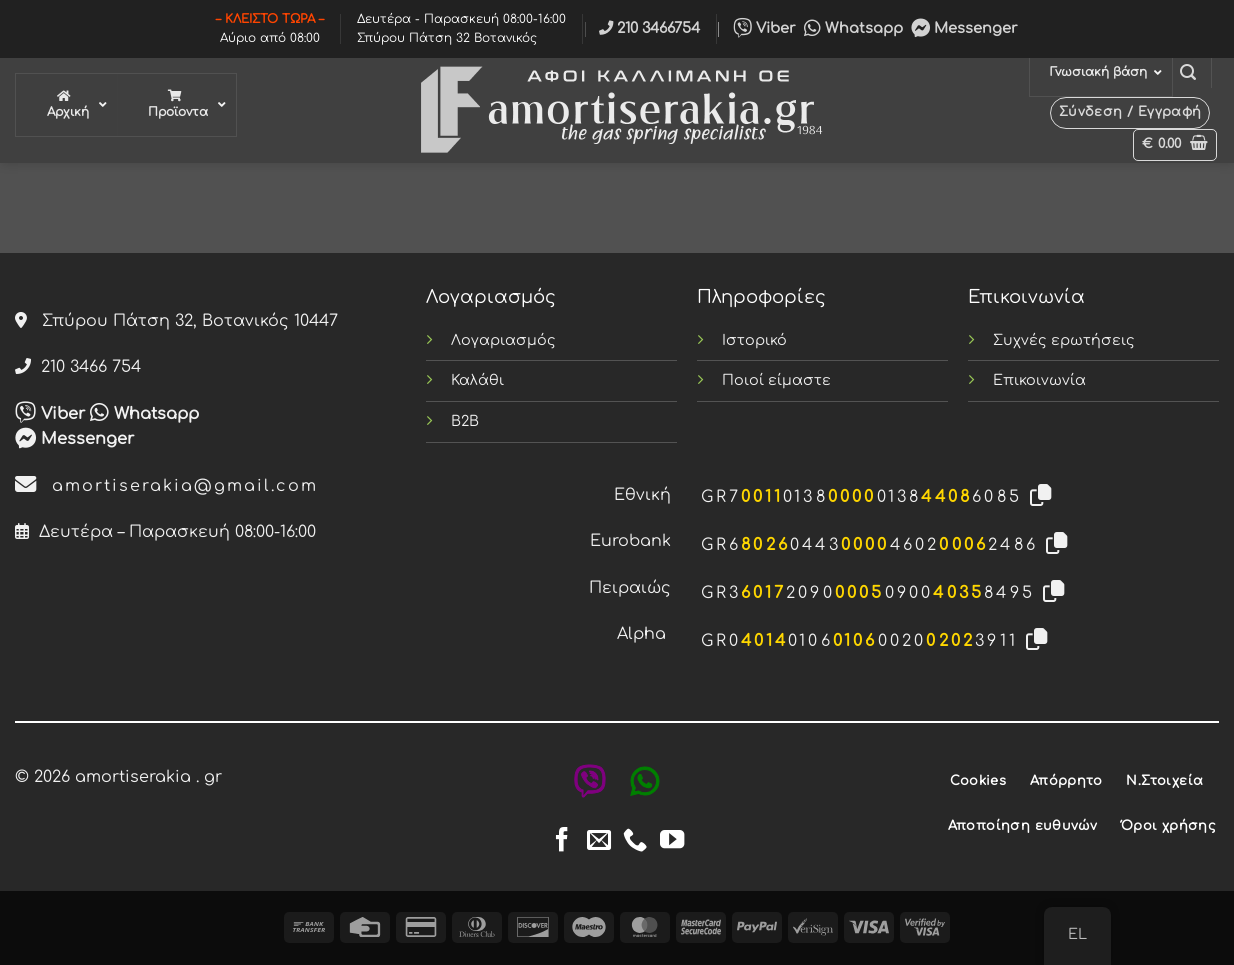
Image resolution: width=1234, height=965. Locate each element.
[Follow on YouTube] (672, 841)
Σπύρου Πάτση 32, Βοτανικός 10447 (176, 321)
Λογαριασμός (503, 340)
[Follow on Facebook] (562, 841)
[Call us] (635, 841)
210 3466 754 (78, 367)
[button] (1188, 72)
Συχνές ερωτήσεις (1064, 340)
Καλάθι (477, 380)
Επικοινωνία (1039, 380)
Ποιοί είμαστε (776, 380)
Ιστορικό (754, 340)
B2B (465, 421)
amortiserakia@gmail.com (166, 486)
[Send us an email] (599, 841)
